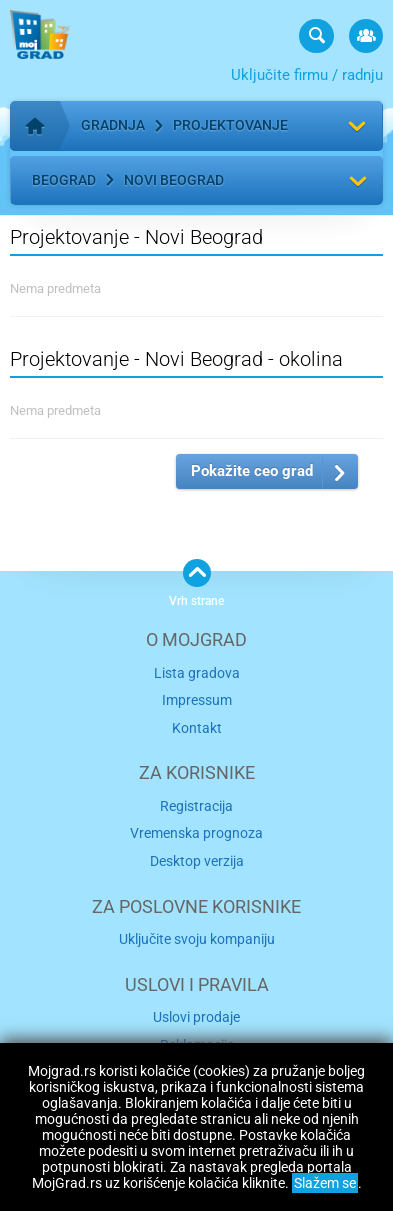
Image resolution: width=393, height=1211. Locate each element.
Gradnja (113, 125)
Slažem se (325, 1183)
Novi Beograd (174, 180)
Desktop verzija (197, 861)
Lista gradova (197, 673)
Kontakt (197, 728)
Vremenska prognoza (196, 833)
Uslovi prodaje (196, 1017)
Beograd (64, 180)
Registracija (196, 806)
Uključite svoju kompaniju (197, 939)
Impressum (197, 700)
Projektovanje (230, 125)
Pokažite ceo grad (252, 471)
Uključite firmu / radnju (307, 75)
